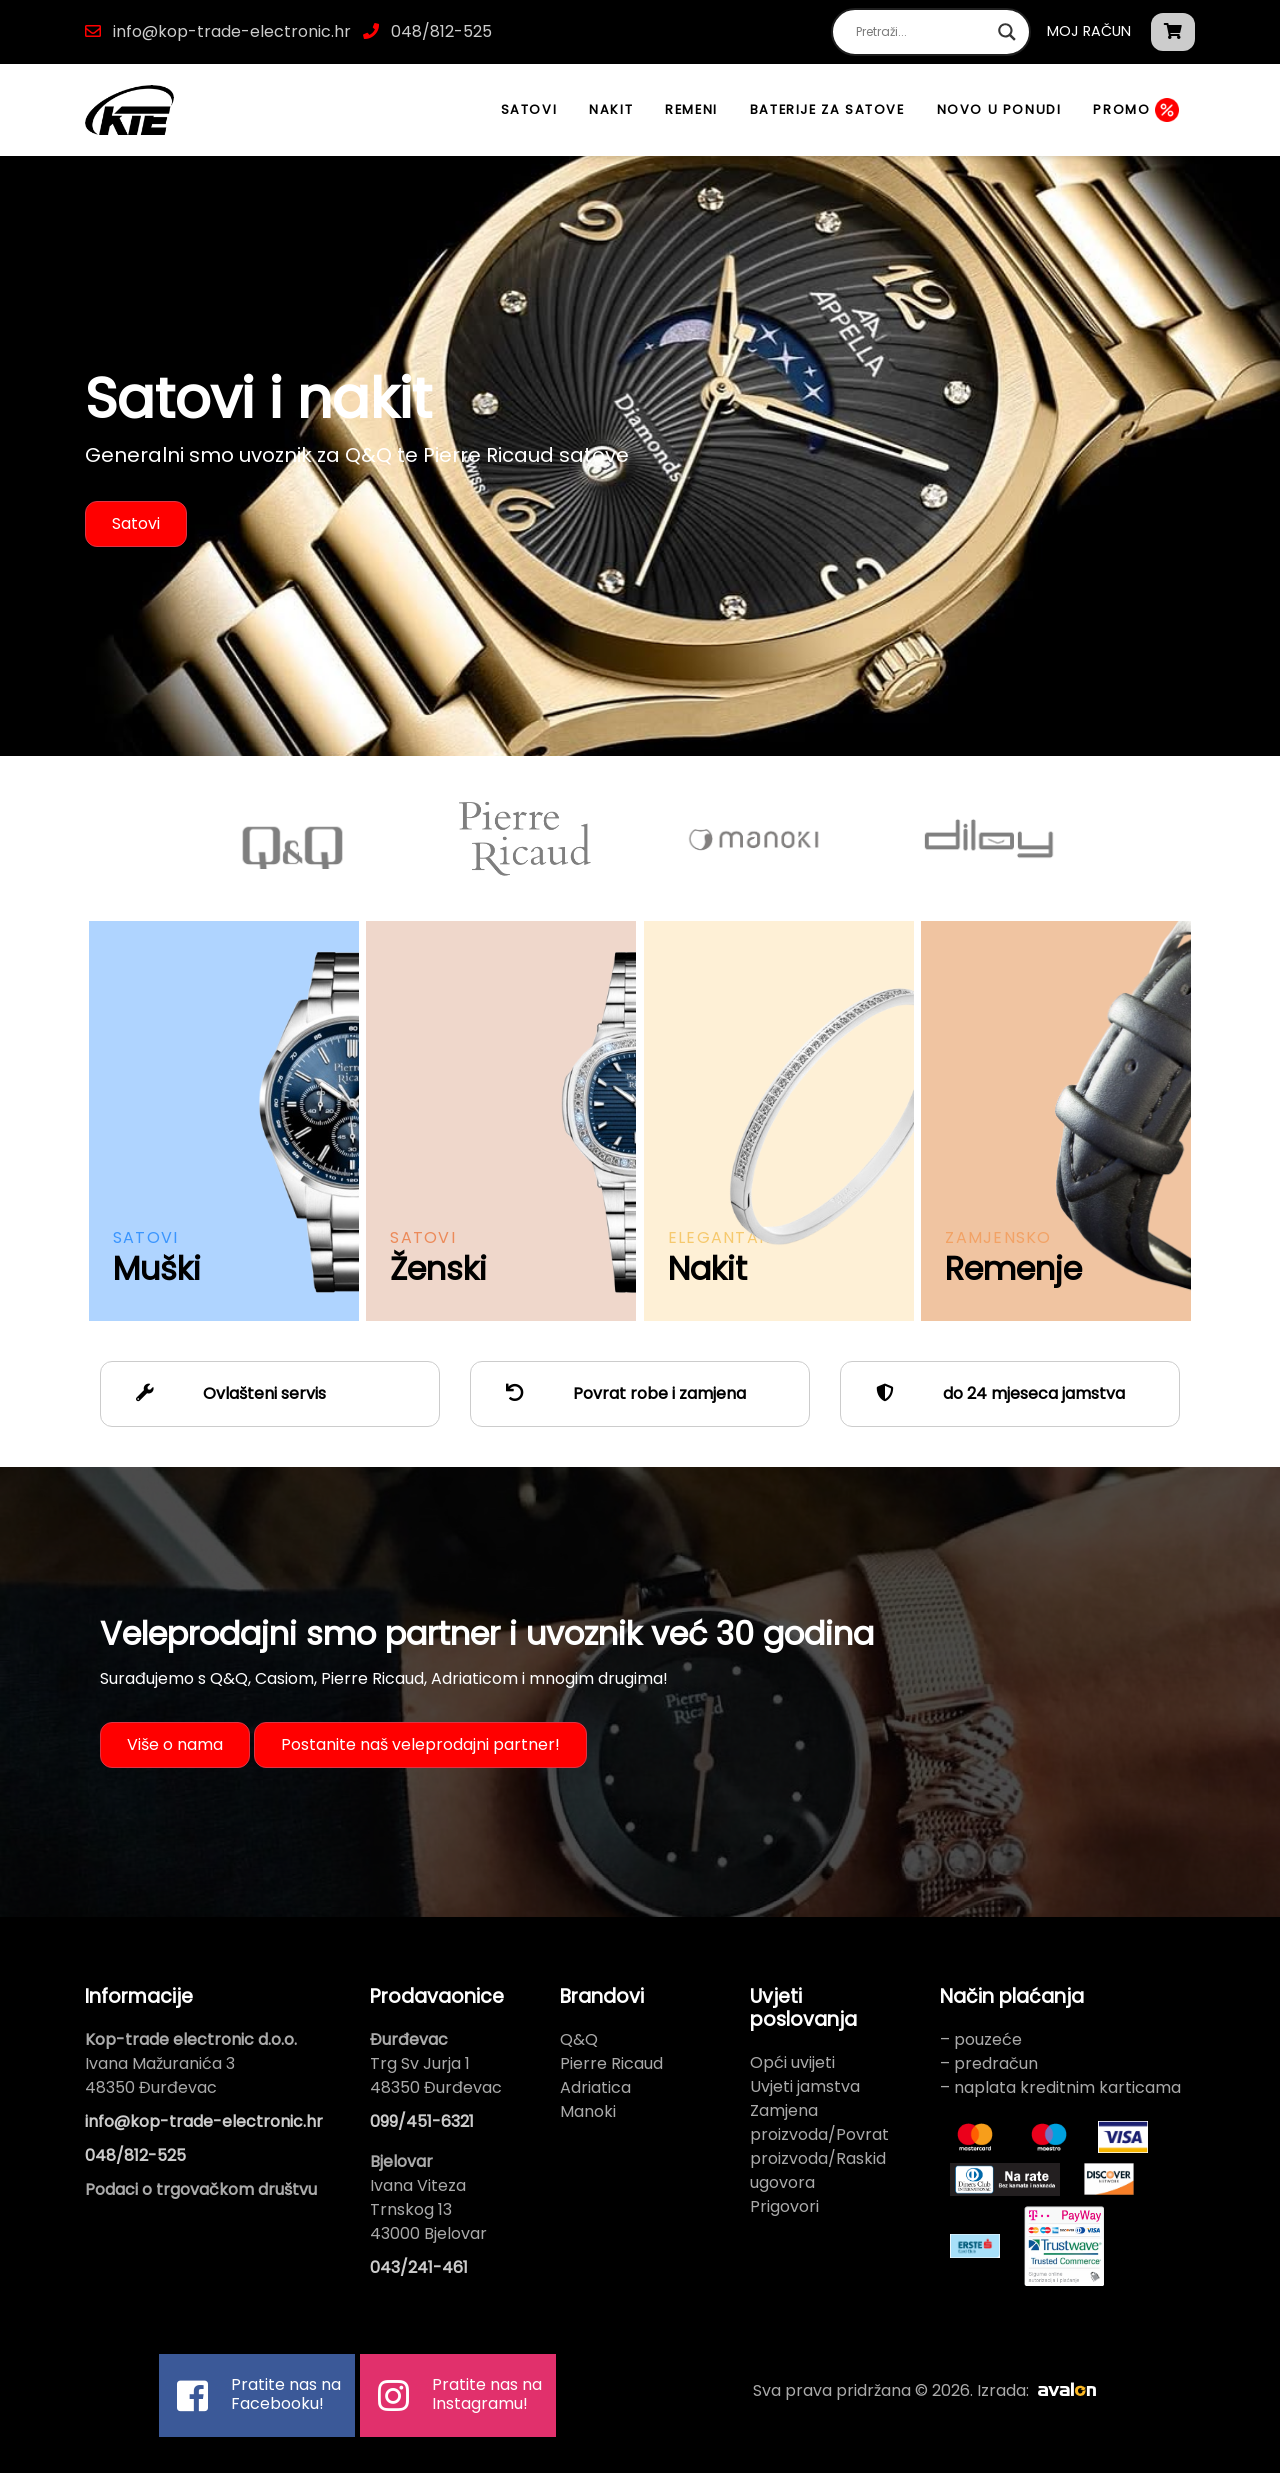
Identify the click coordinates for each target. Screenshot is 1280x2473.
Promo (1136, 110)
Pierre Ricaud (611, 2063)
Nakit (611, 109)
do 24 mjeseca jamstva (993, 1393)
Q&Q (579, 2039)
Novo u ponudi (999, 109)
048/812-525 (439, 31)
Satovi (529, 109)
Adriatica (595, 2087)
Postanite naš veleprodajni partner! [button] (420, 1744)
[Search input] (922, 32)
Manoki (588, 2111)
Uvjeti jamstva (805, 2086)
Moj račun (1089, 31)
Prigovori (784, 2206)
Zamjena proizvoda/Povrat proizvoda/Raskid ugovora (819, 2146)
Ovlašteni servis (223, 1393)
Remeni (691, 109)
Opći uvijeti (792, 2062)
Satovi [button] (136, 523)
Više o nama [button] (175, 1744)
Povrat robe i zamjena (618, 1393)
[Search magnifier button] (1007, 32)
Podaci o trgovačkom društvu (201, 2189)
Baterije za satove (827, 109)
